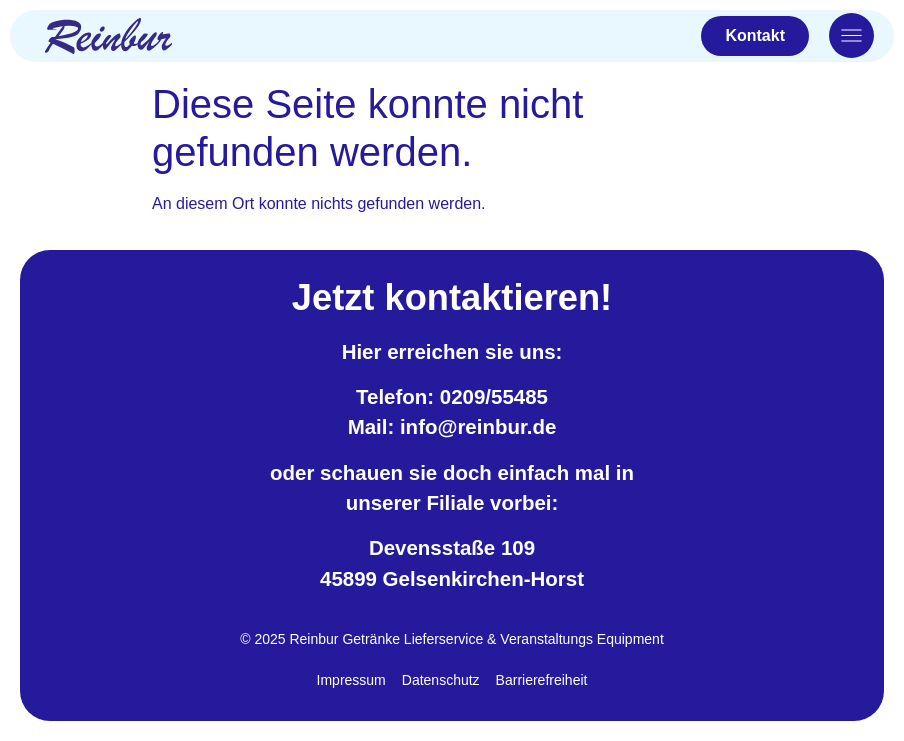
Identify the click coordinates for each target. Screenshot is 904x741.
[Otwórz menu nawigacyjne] (851, 35)
